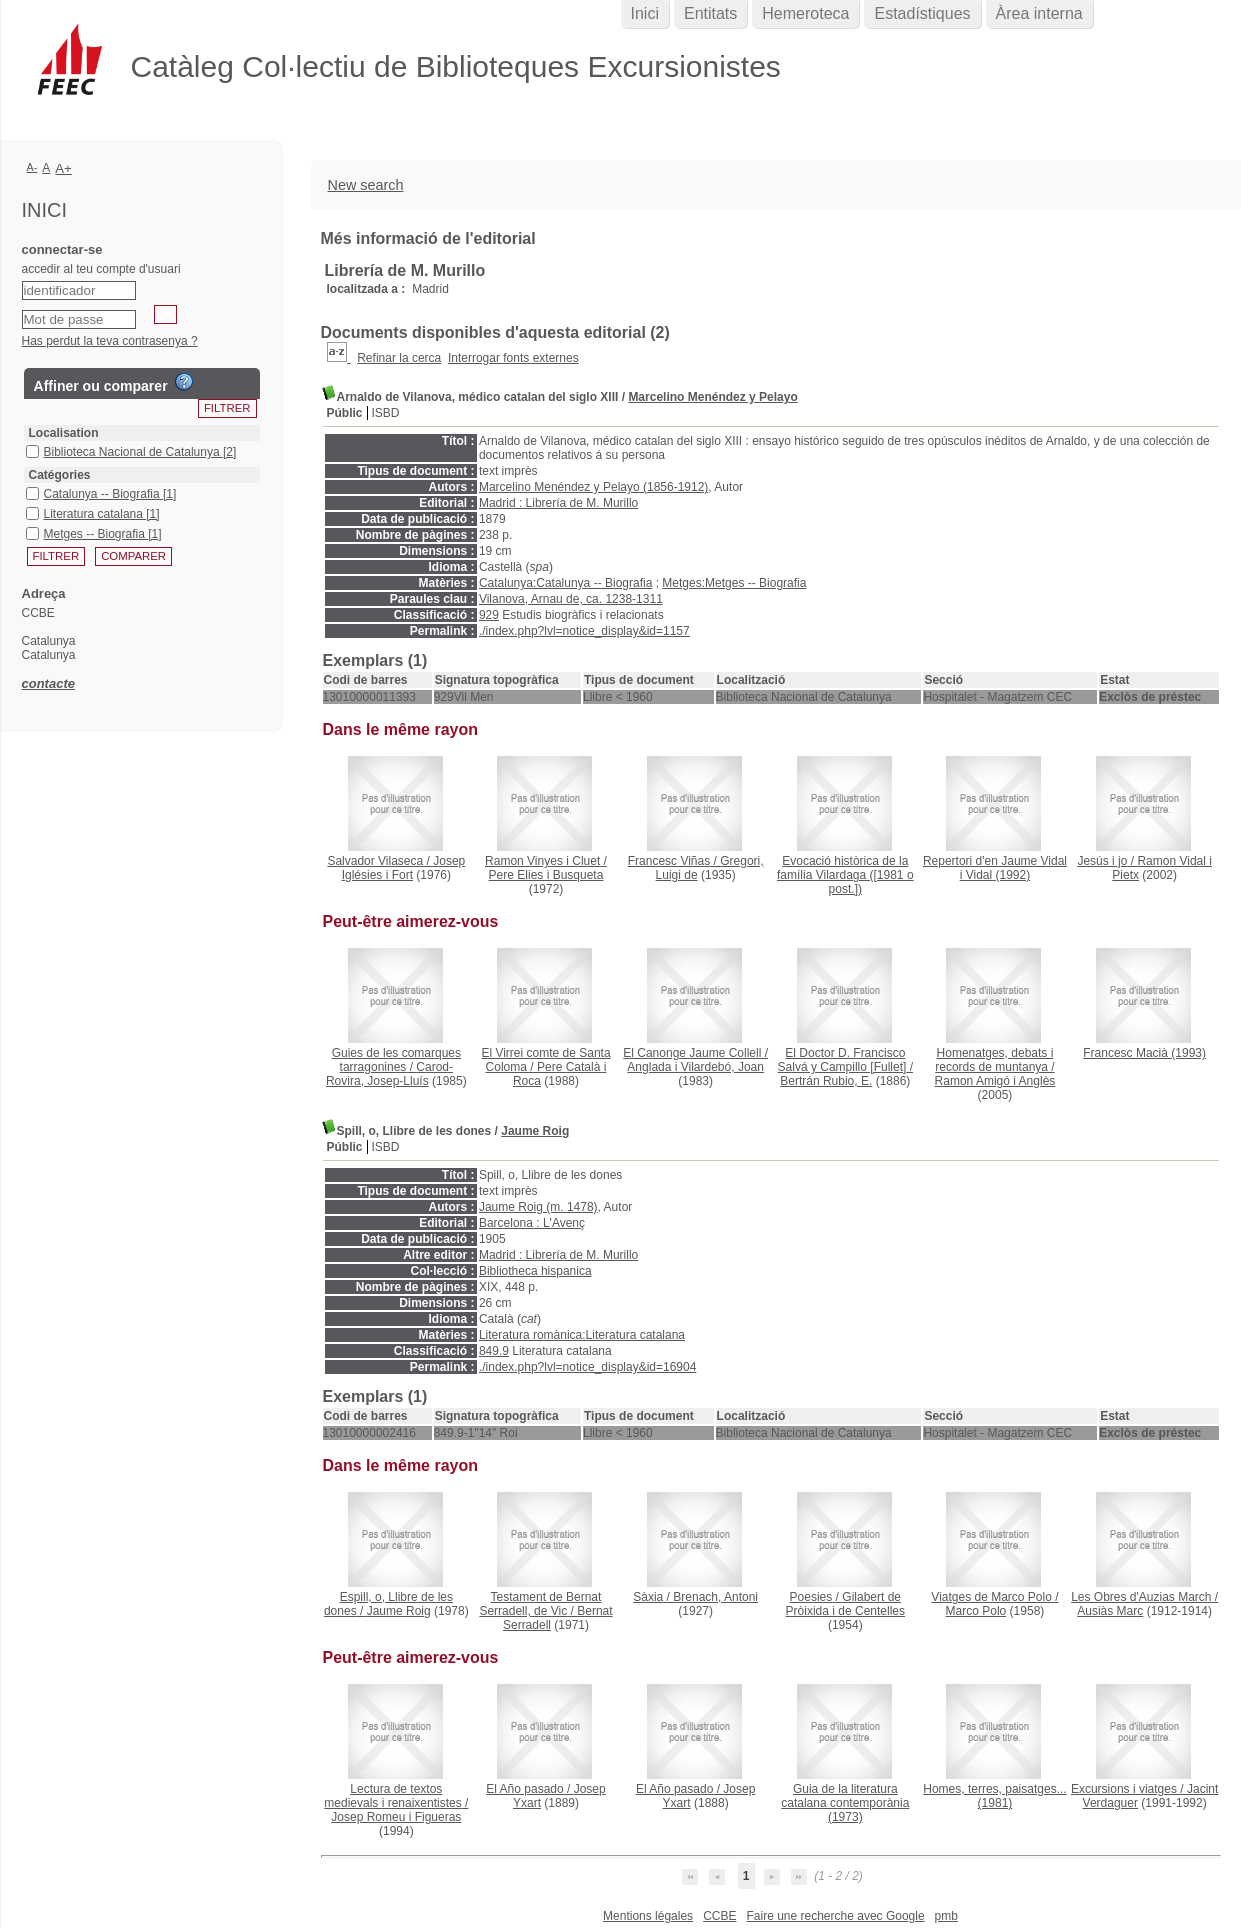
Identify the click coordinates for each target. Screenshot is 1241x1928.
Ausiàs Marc (1110, 1611)
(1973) (845, 1803)
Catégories (60, 475)
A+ (63, 168)
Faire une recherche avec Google (835, 1916)
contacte (48, 683)
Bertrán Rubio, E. (826, 1081)
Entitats (710, 13)
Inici (645, 13)
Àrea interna (1039, 13)
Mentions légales (648, 1916)
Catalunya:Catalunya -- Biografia (565, 583)
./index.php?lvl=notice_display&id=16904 (588, 1367)
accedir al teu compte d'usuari (101, 269)
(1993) (1144, 1053)
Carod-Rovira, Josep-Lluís (389, 1074)
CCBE (719, 1916)
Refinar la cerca (399, 358)
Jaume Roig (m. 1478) (538, 1207)
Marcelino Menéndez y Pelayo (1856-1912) (593, 487)
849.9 (494, 1351)
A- (32, 167)
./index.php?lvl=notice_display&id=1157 (584, 631)
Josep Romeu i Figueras (396, 1817)
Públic (345, 413)
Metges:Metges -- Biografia (734, 583)
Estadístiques (922, 13)
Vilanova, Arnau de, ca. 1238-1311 (571, 599)
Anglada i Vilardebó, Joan (695, 1067)
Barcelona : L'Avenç (532, 1223)
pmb (946, 1916)
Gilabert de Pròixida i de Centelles (845, 1604)
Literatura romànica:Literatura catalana (582, 1335)
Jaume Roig (535, 1131)
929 (489, 615)
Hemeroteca (805, 13)
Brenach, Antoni (715, 1597)
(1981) (994, 1796)
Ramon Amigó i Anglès (995, 1081)
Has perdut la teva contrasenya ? (110, 341)
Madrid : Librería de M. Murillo (558, 503)
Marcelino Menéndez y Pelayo (712, 397)
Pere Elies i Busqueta (546, 875)
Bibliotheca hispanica (535, 1271)
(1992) (995, 868)
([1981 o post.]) (845, 875)
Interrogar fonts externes (513, 358)
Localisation (64, 433)
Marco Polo (976, 1611)
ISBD (386, 413)
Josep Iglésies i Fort (404, 868)
